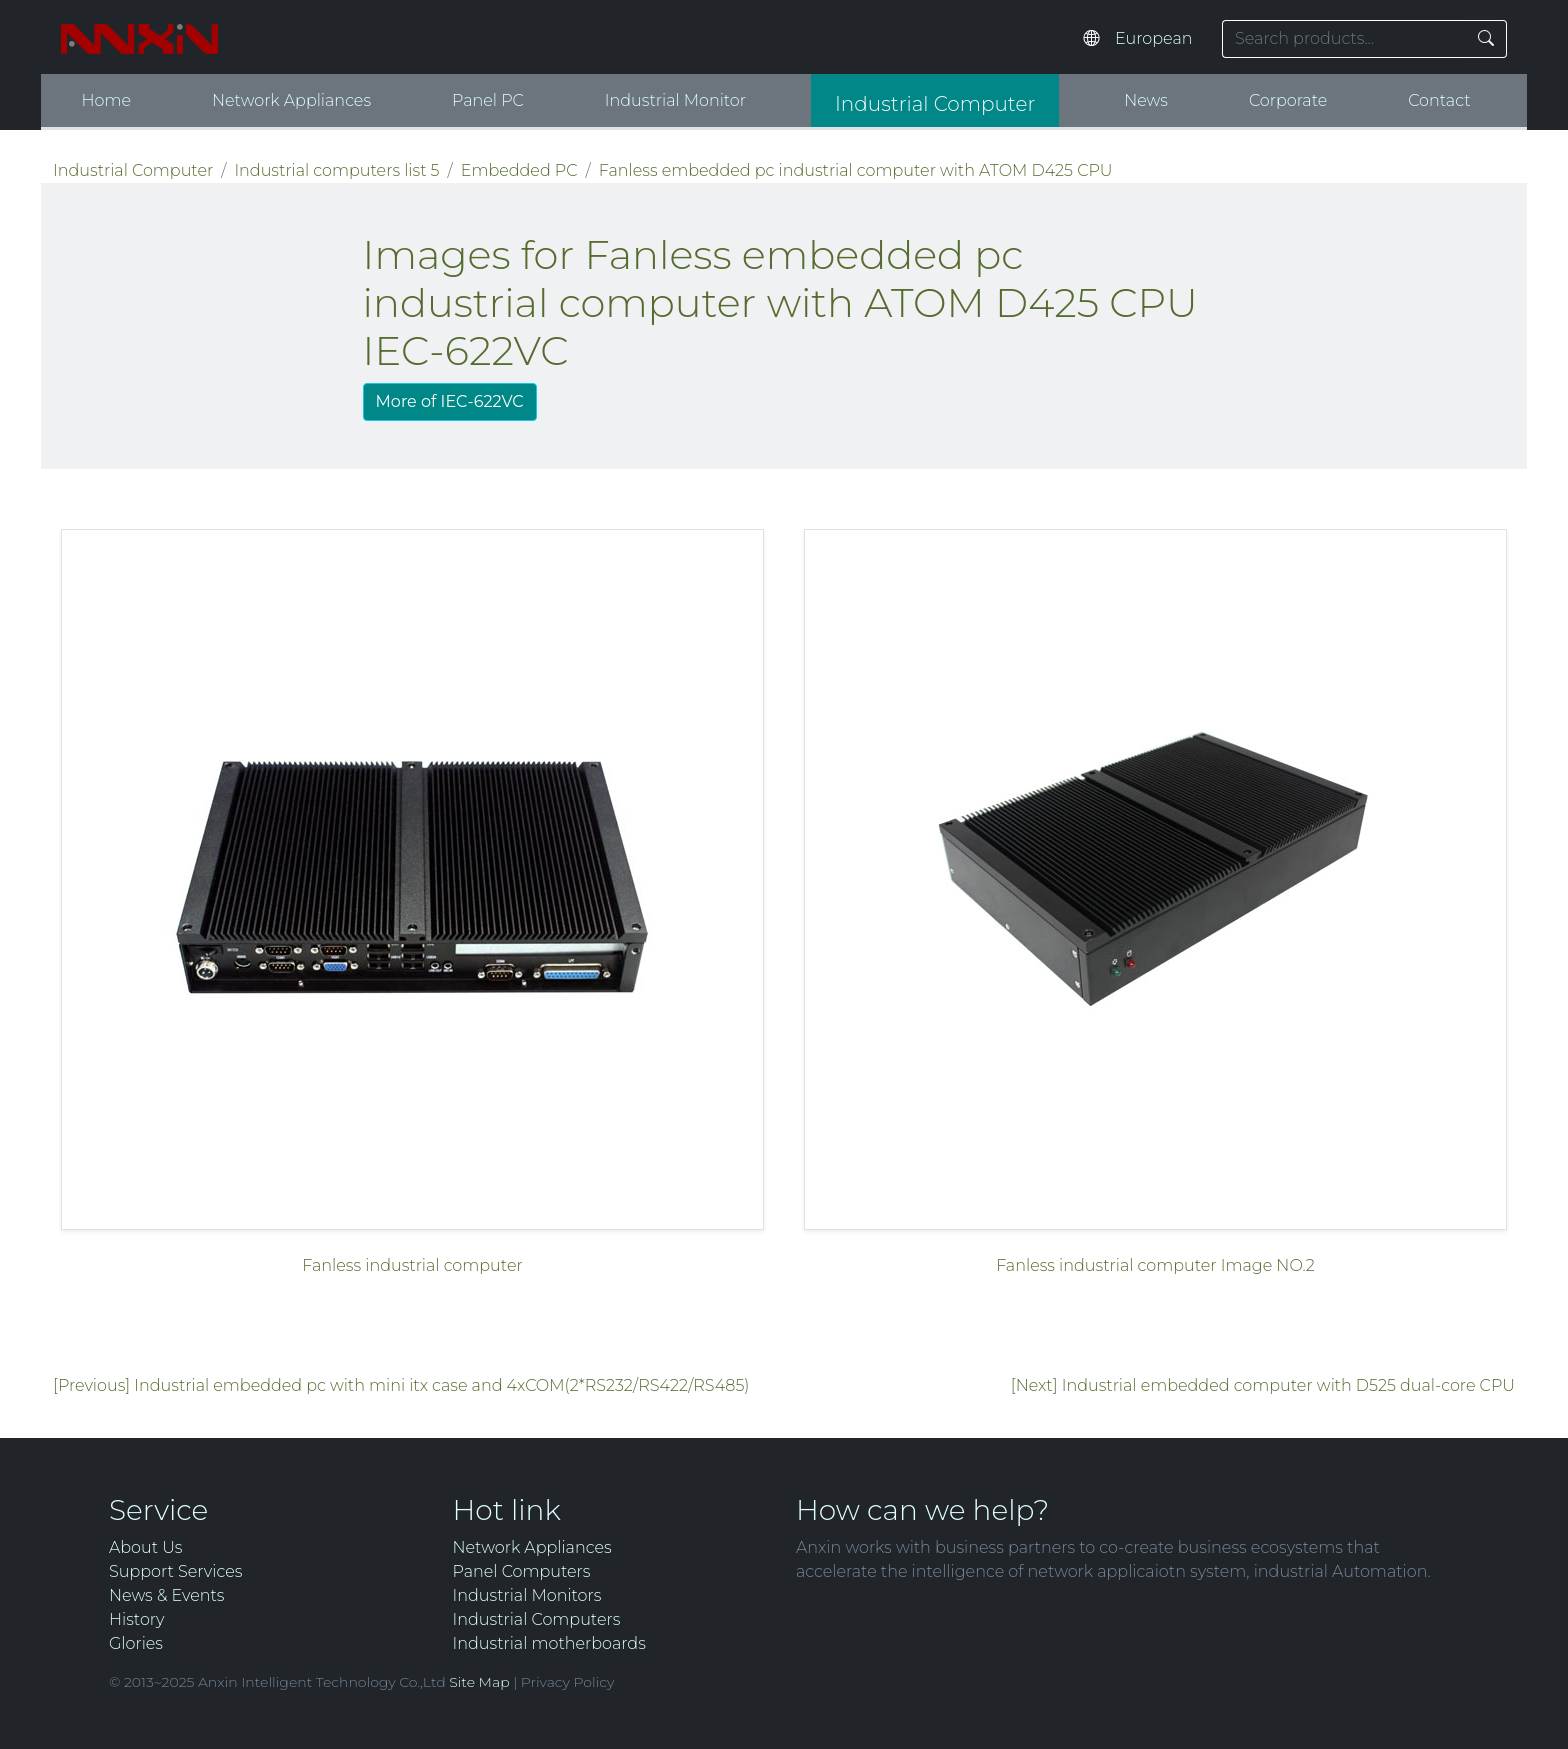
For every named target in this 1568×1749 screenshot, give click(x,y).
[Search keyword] (1344, 39)
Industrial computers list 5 (336, 170)
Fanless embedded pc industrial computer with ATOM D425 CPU (856, 170)
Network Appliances (291, 100)
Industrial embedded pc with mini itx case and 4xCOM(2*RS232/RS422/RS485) (441, 1385)
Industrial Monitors (527, 1595)
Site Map (479, 1682)
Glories (136, 1643)
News (1146, 100)
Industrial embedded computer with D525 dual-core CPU (1288, 1385)
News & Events (167, 1595)
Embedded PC (519, 170)
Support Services (175, 1571)
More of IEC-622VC (450, 401)
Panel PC (488, 100)
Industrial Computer (935, 104)
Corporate (1288, 100)
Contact (1439, 100)
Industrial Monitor (675, 100)
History (136, 1619)
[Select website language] (1158, 39)
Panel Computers (522, 1571)
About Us (146, 1547)
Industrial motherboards (549, 1643)
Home (106, 100)
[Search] (1486, 39)
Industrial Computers (537, 1619)
